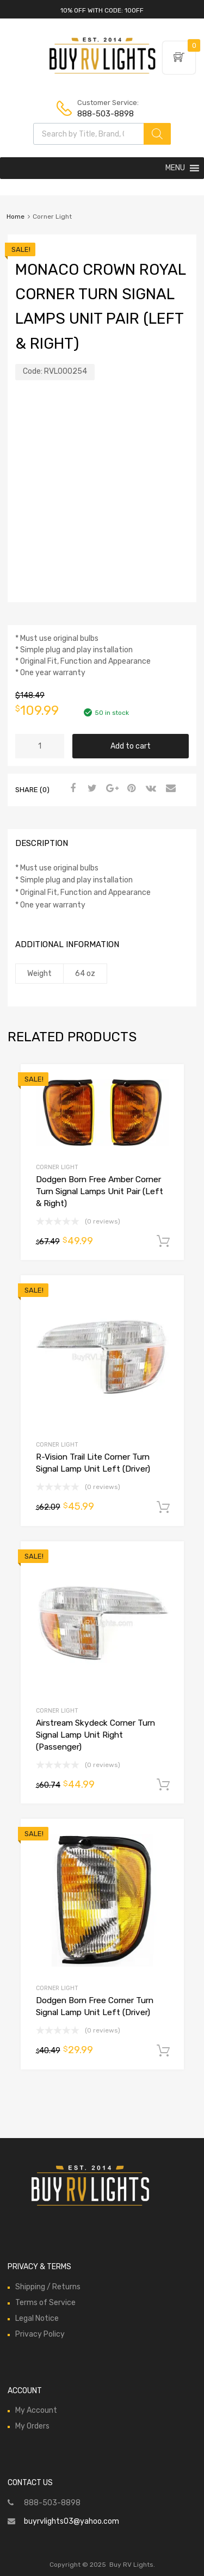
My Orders (32, 2426)
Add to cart (130, 746)
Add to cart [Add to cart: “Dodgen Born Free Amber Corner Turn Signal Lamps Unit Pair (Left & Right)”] (163, 1241)
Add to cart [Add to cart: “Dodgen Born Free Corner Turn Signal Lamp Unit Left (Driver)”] (163, 2051)
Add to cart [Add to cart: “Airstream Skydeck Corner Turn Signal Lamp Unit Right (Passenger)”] (163, 1785)
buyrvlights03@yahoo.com (71, 2521)
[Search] (157, 134)
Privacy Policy (40, 2334)
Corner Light (57, 1167)
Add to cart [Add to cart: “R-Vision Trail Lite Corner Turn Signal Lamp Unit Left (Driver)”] (163, 1507)
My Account (36, 2410)
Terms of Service (45, 2302)
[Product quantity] (40, 746)
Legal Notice (37, 2318)
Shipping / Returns (48, 2286)
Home (15, 216)
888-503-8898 (104, 114)
